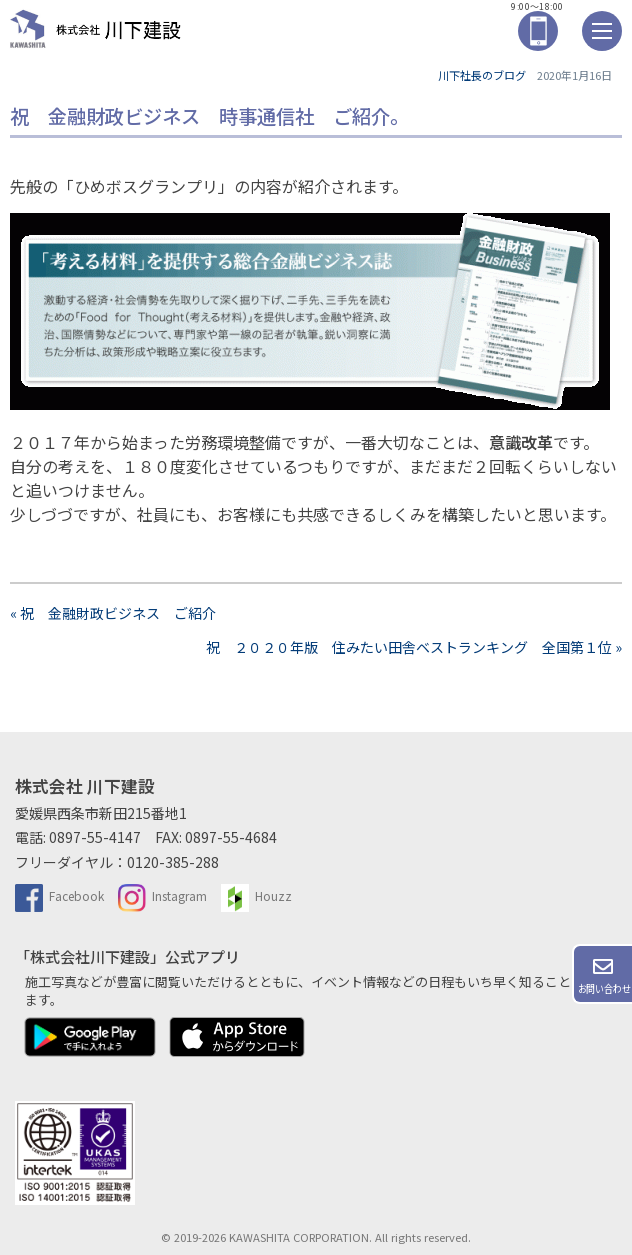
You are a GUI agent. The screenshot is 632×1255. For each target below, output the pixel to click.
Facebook (59, 895)
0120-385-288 (173, 862)
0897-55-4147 (95, 837)
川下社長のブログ (482, 75)
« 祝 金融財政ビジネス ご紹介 (113, 613)
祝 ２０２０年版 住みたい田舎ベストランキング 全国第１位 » (414, 647)
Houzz (256, 895)
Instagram (162, 895)
